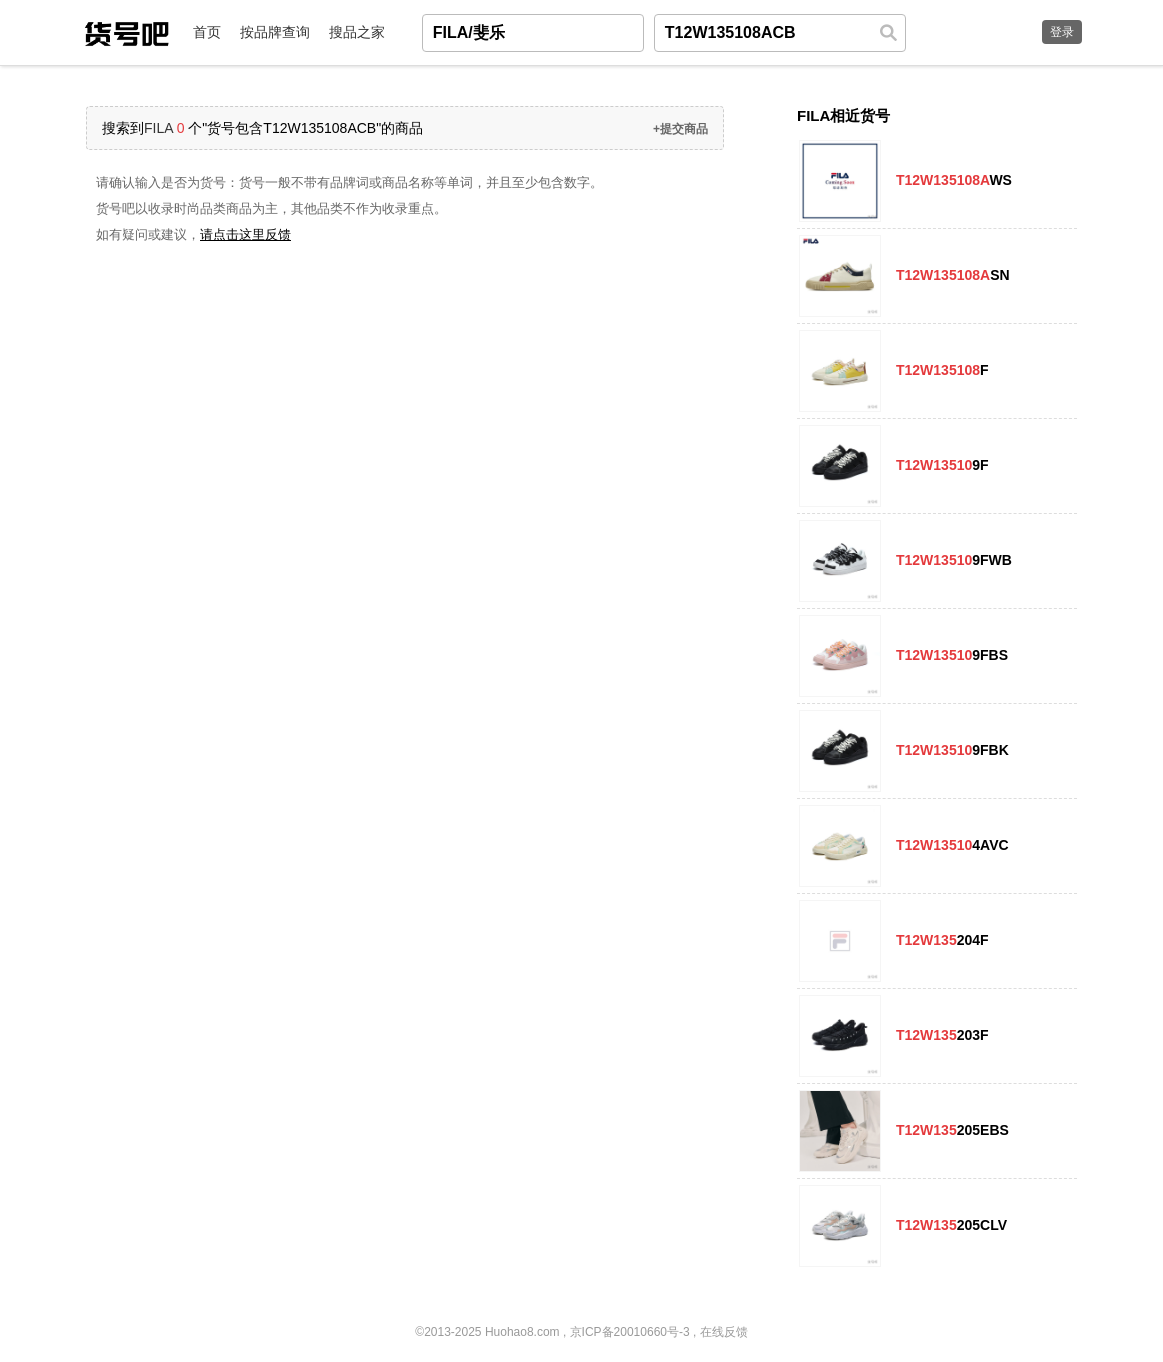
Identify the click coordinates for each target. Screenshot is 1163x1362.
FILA (158, 128)
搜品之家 (357, 32)
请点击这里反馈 (245, 234)
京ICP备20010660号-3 (630, 1332)
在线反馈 (724, 1332)
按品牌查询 (275, 32)
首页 (207, 32)
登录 (1062, 32)
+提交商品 (680, 129)
